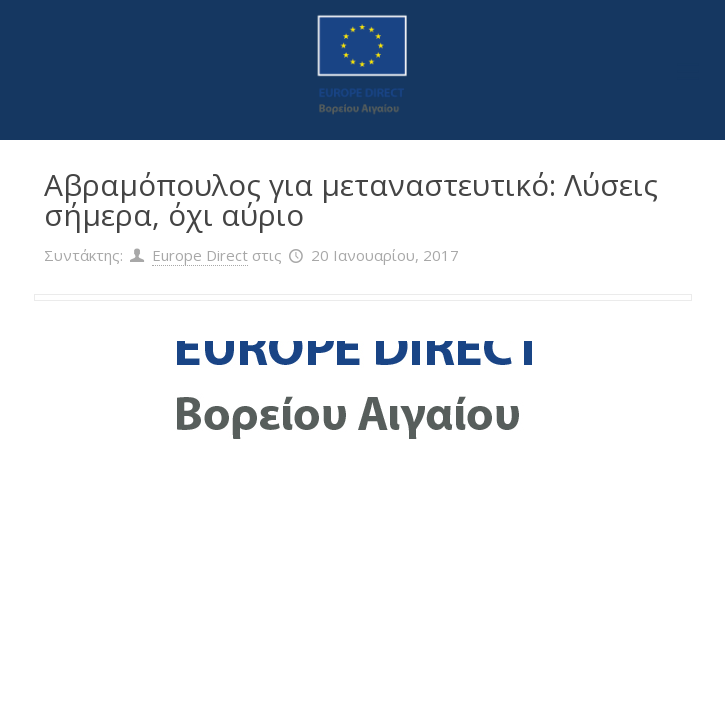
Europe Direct (200, 255)
